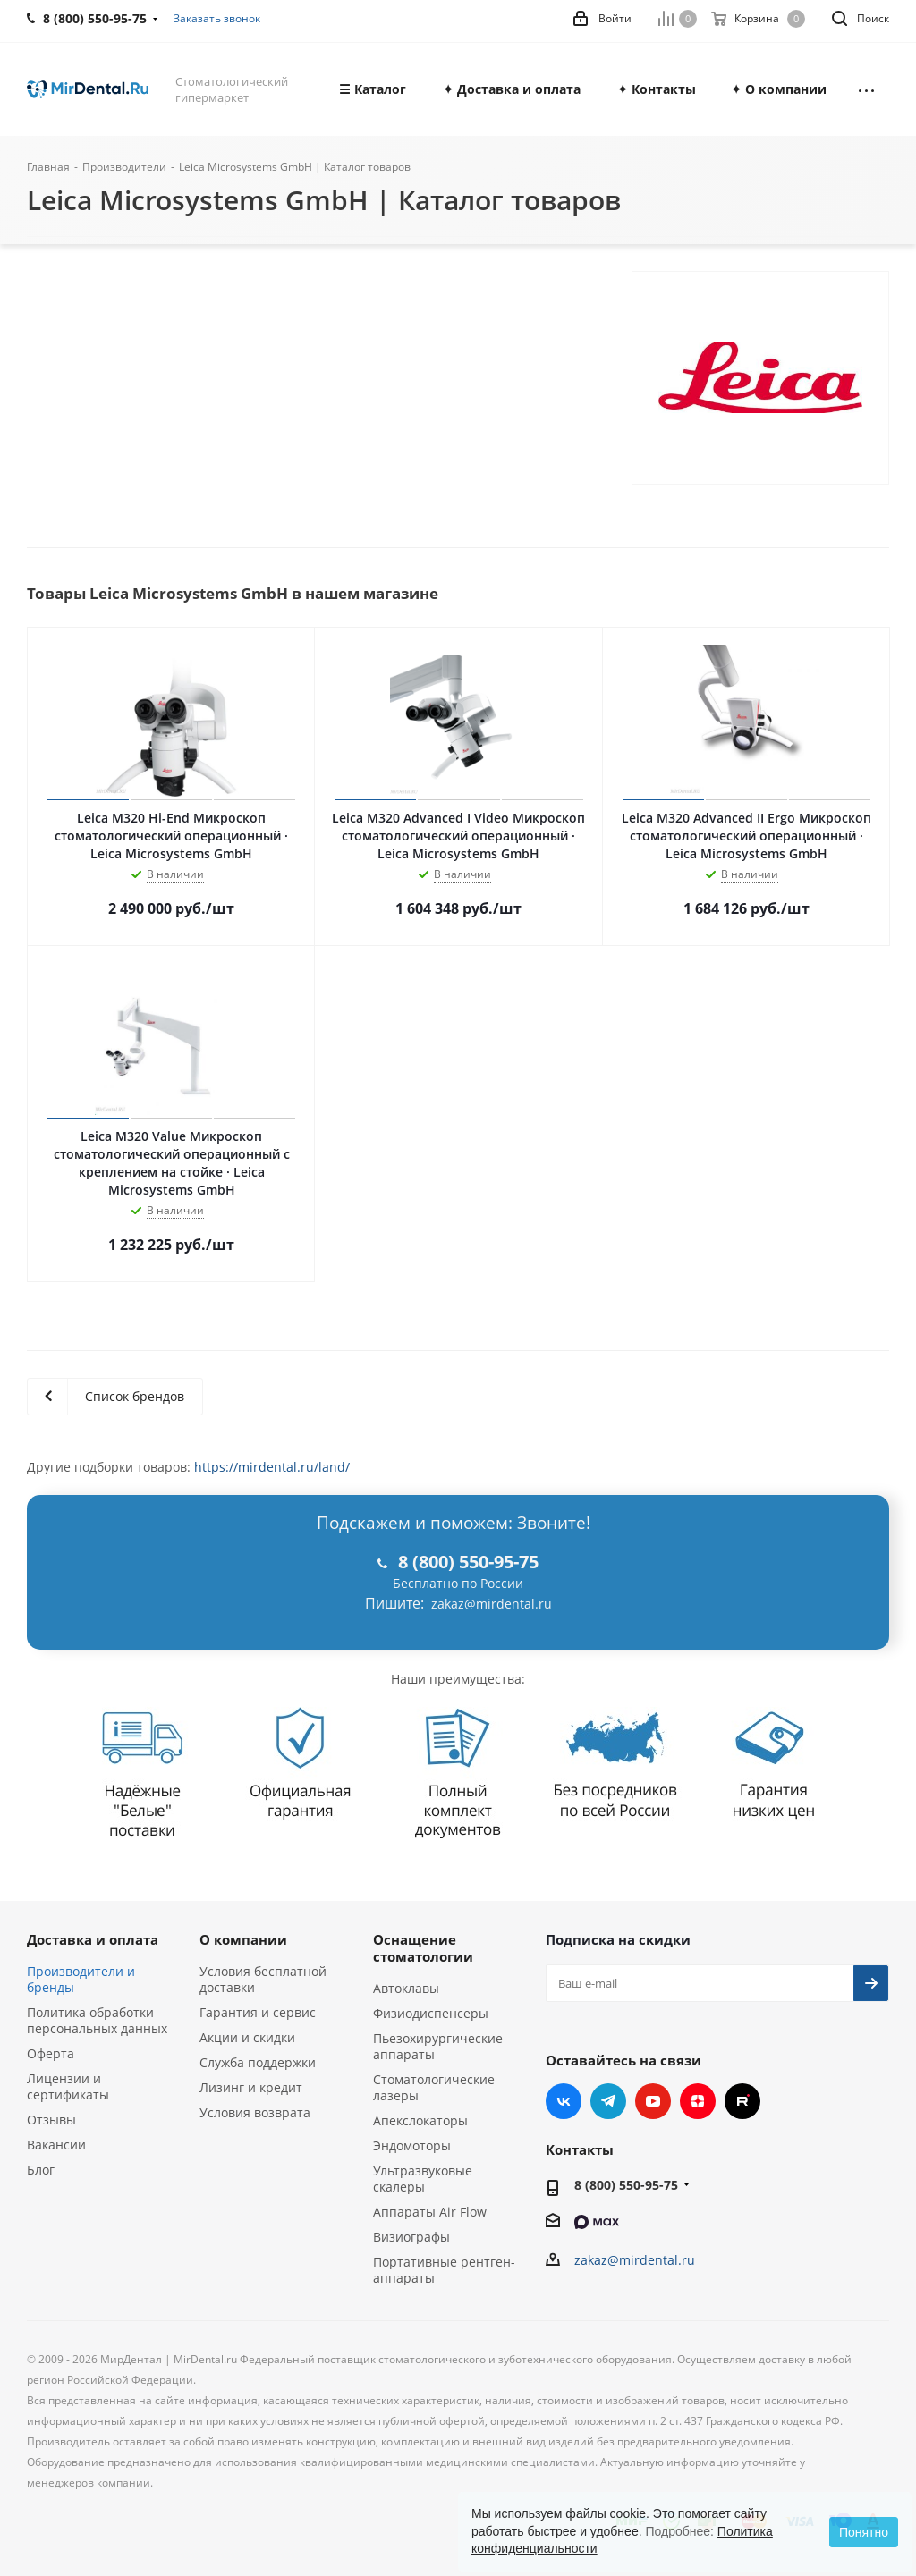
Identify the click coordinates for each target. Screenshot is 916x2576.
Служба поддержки (257, 2062)
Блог (41, 2169)
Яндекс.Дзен (698, 2101)
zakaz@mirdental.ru (491, 1603)
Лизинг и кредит (250, 2087)
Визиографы (411, 2236)
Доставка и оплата (92, 1939)
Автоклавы (406, 1988)
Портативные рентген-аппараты (444, 2269)
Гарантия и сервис (257, 2012)
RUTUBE (742, 2101)
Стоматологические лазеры (434, 2087)
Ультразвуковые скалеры (422, 2178)
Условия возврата (254, 2112)
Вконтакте (563, 2101)
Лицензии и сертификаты (68, 2086)
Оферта (50, 2053)
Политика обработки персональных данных (97, 2020)
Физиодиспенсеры (430, 2013)
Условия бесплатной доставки (263, 1979)
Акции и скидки (247, 2037)
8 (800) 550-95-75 (626, 2184)
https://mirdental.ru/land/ (272, 1466)
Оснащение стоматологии (423, 1947)
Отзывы (51, 2119)
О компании (243, 1939)
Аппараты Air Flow (430, 2211)
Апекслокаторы (420, 2120)
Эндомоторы (412, 2145)
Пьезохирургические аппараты (438, 2046)
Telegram (608, 2101)
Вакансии (56, 2144)
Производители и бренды (81, 1979)
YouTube (653, 2101)
